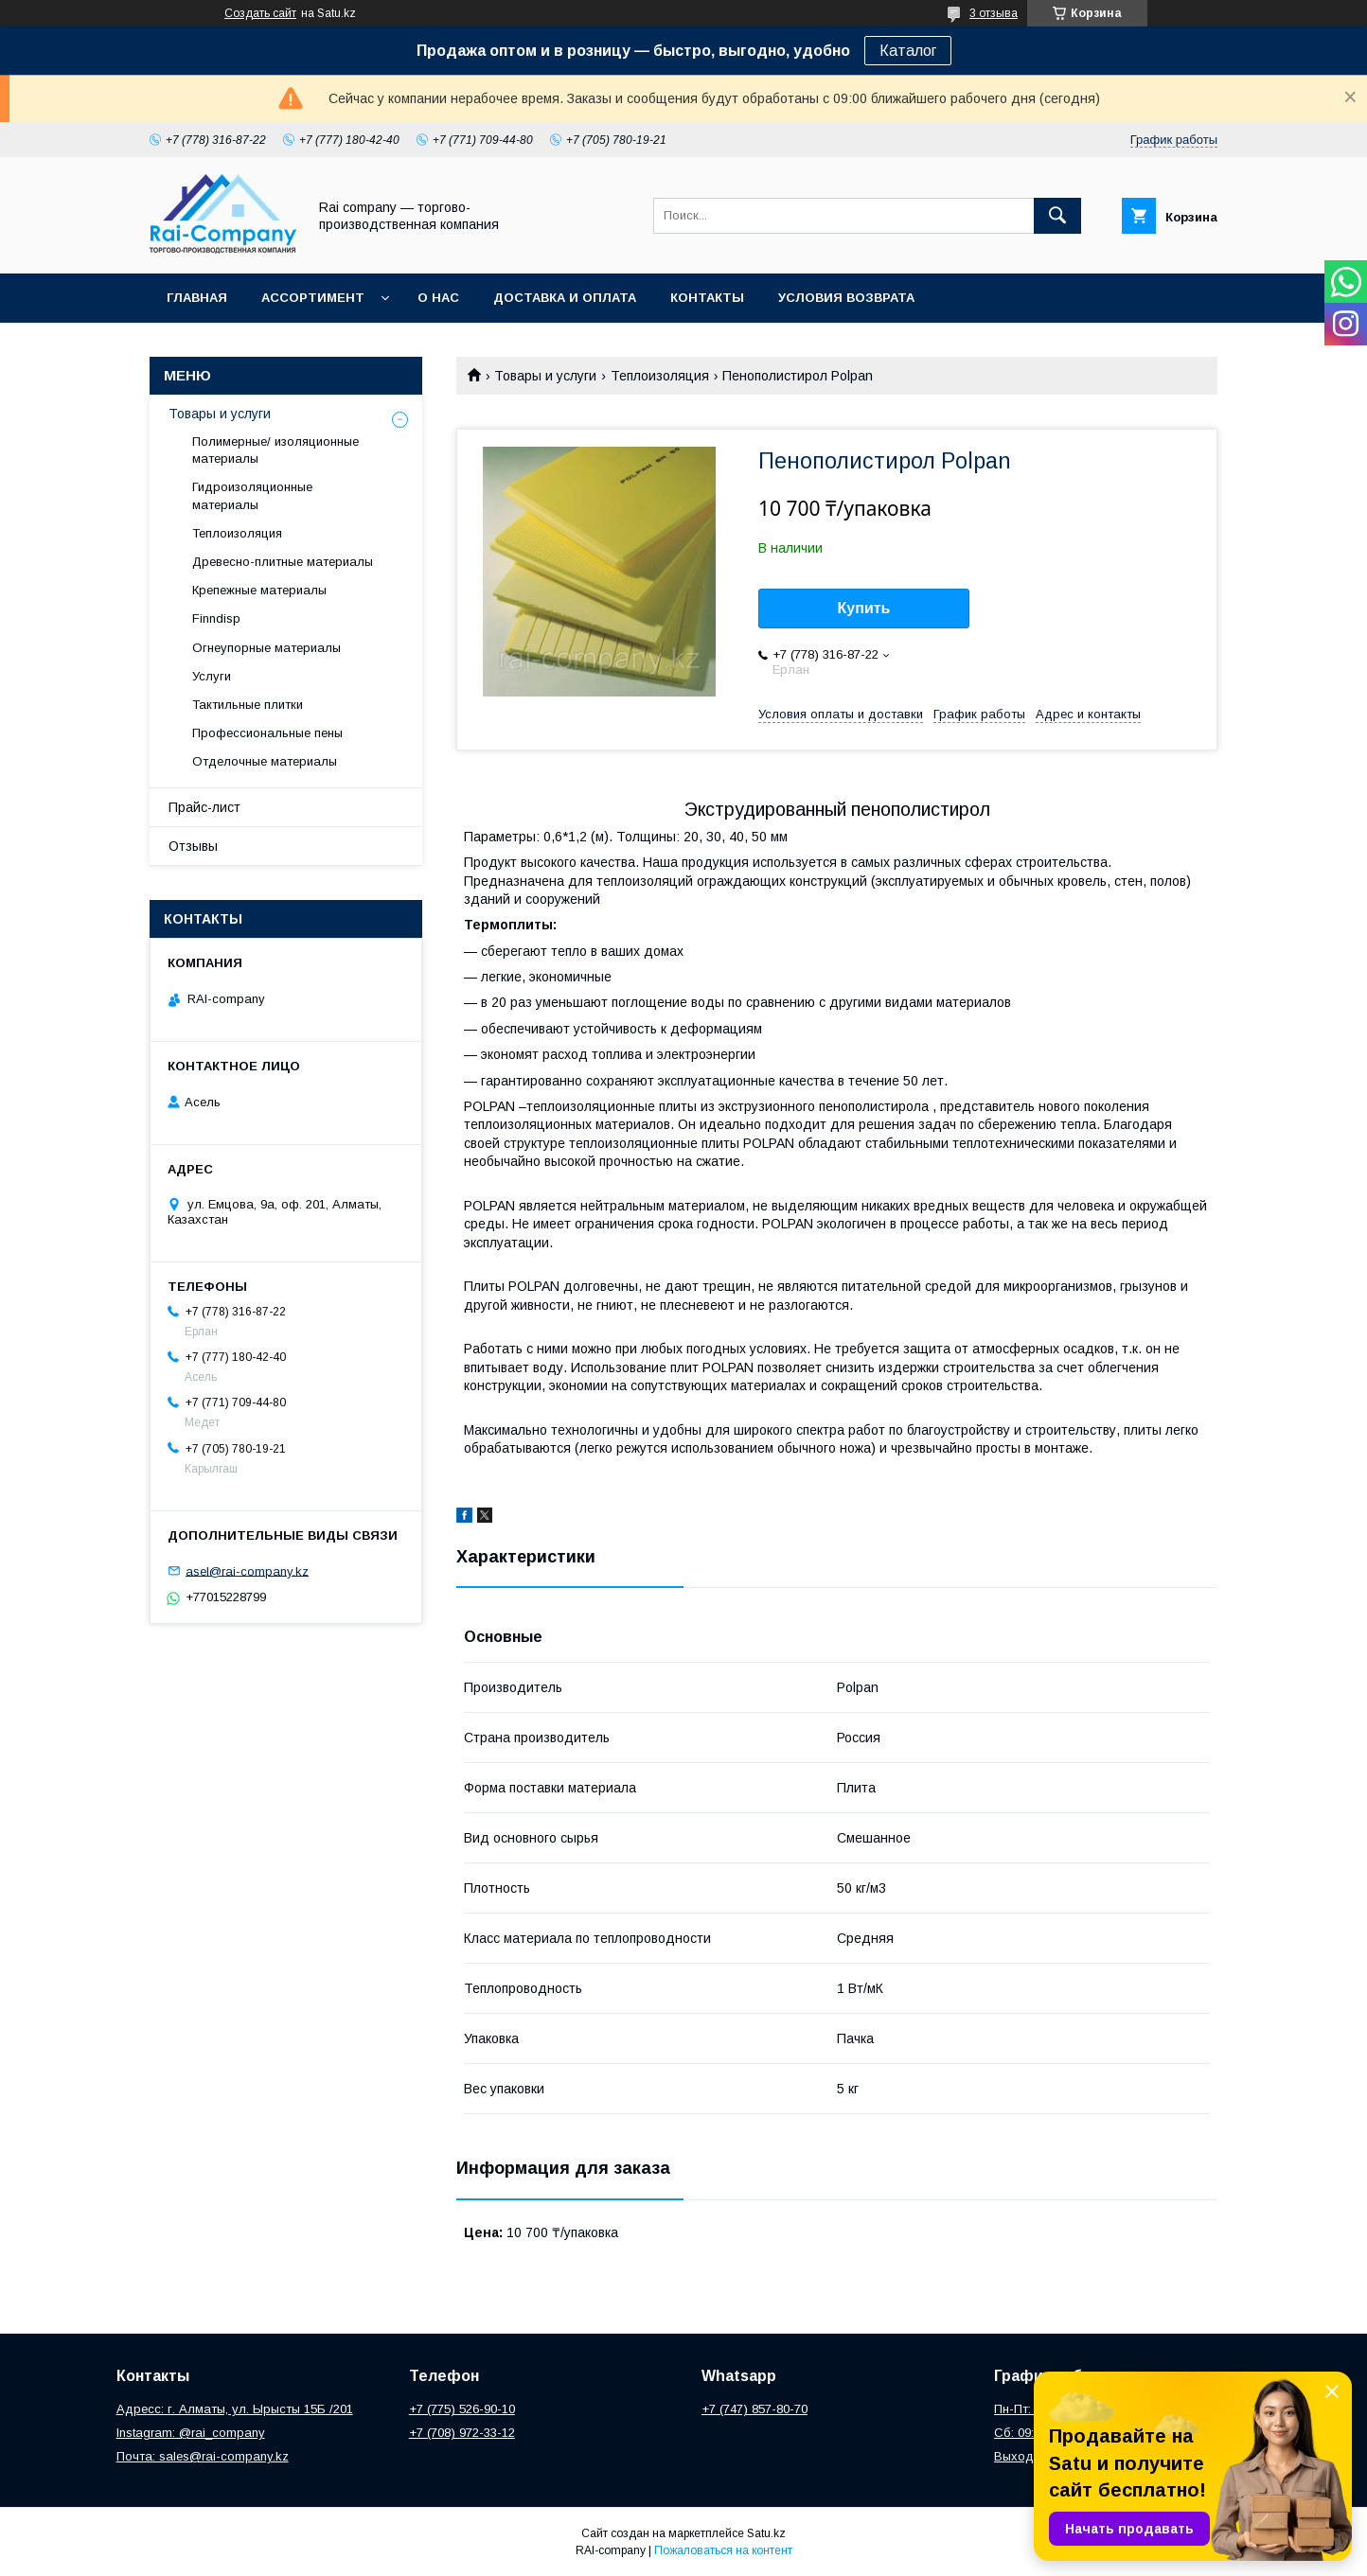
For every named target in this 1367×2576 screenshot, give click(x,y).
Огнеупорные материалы (266, 648)
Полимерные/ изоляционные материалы (275, 450)
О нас (438, 298)
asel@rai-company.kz (247, 1570)
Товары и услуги (545, 375)
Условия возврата (846, 298)
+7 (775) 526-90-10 (462, 2409)
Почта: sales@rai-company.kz (202, 2456)
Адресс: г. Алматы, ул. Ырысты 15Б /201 (234, 2409)
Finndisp (216, 618)
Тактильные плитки (247, 704)
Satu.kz (766, 2533)
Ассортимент (312, 298)
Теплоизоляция (660, 375)
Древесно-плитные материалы (282, 562)
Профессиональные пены (267, 733)
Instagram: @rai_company (190, 2433)
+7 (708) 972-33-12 (462, 2433)
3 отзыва (993, 13)
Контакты (707, 298)
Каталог (907, 51)
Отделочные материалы (264, 761)
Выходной (1024, 2456)
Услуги (211, 676)
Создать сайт (260, 13)
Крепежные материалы (259, 590)
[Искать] (1057, 216)
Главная (197, 298)
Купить (864, 608)
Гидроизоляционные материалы (252, 495)
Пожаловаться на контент (723, 2550)
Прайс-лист (204, 807)
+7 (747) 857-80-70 (754, 2409)
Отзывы (193, 846)
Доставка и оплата (564, 298)
